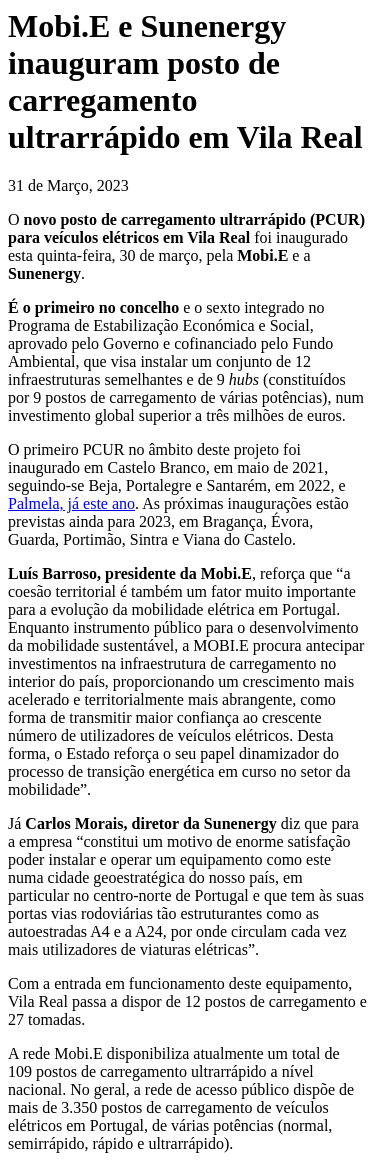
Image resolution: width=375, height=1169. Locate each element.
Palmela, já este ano (71, 503)
